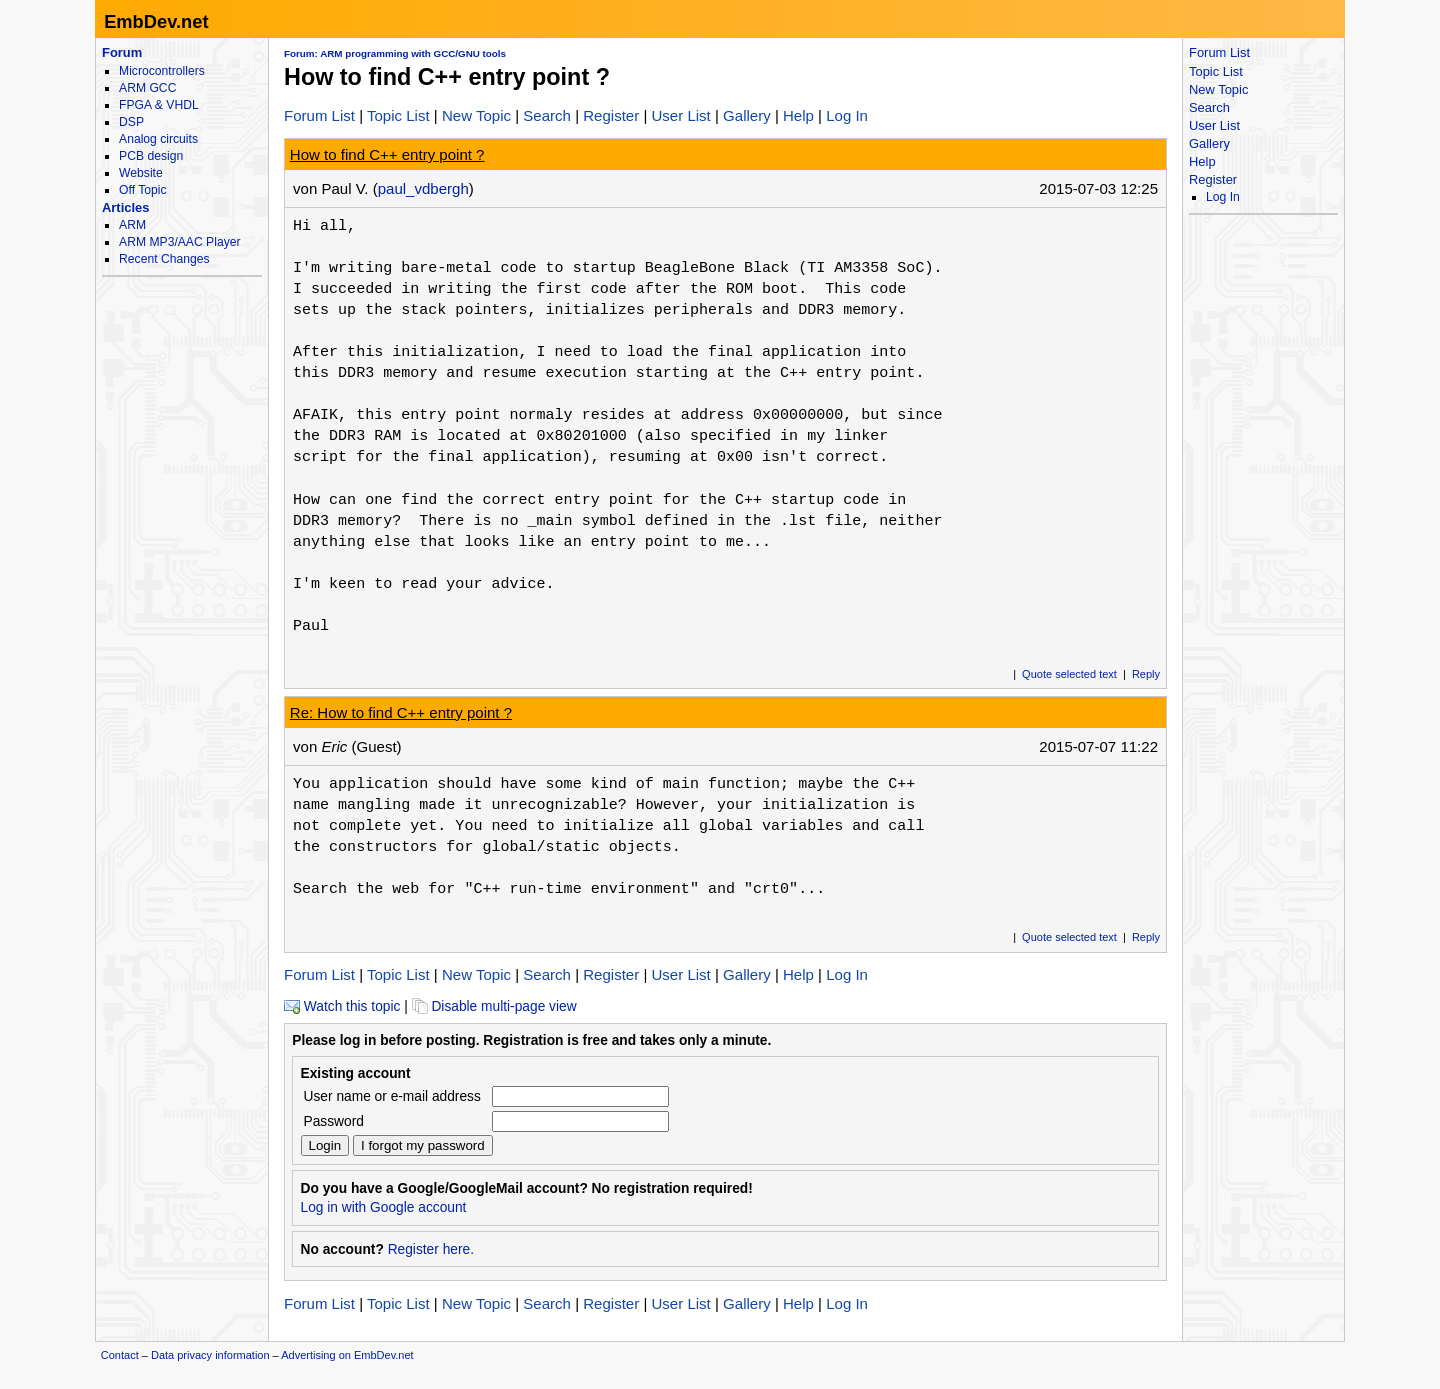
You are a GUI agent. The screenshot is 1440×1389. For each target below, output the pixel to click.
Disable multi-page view (494, 1006)
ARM (132, 225)
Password (334, 1121)
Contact (120, 1355)
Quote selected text (1069, 674)
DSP (131, 122)
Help (798, 115)
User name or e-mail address (392, 1096)
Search (547, 115)
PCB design (151, 156)
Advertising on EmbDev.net (347, 1355)
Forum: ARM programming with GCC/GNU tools (395, 53)
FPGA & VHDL (159, 105)
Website (141, 173)
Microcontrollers (162, 71)
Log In (847, 115)
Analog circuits (158, 139)
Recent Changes (164, 259)
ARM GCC (147, 88)
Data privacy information (210, 1355)
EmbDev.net (156, 21)
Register (611, 115)
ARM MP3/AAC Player (179, 242)
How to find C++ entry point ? (387, 154)
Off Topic (142, 190)
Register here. (431, 1249)
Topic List (398, 115)
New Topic (476, 115)
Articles (125, 207)
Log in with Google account (384, 1207)
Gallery (747, 115)
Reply (1146, 674)
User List (680, 115)
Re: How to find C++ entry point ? (401, 712)
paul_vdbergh (423, 188)
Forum (122, 52)
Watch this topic (342, 1006)
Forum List (319, 115)
